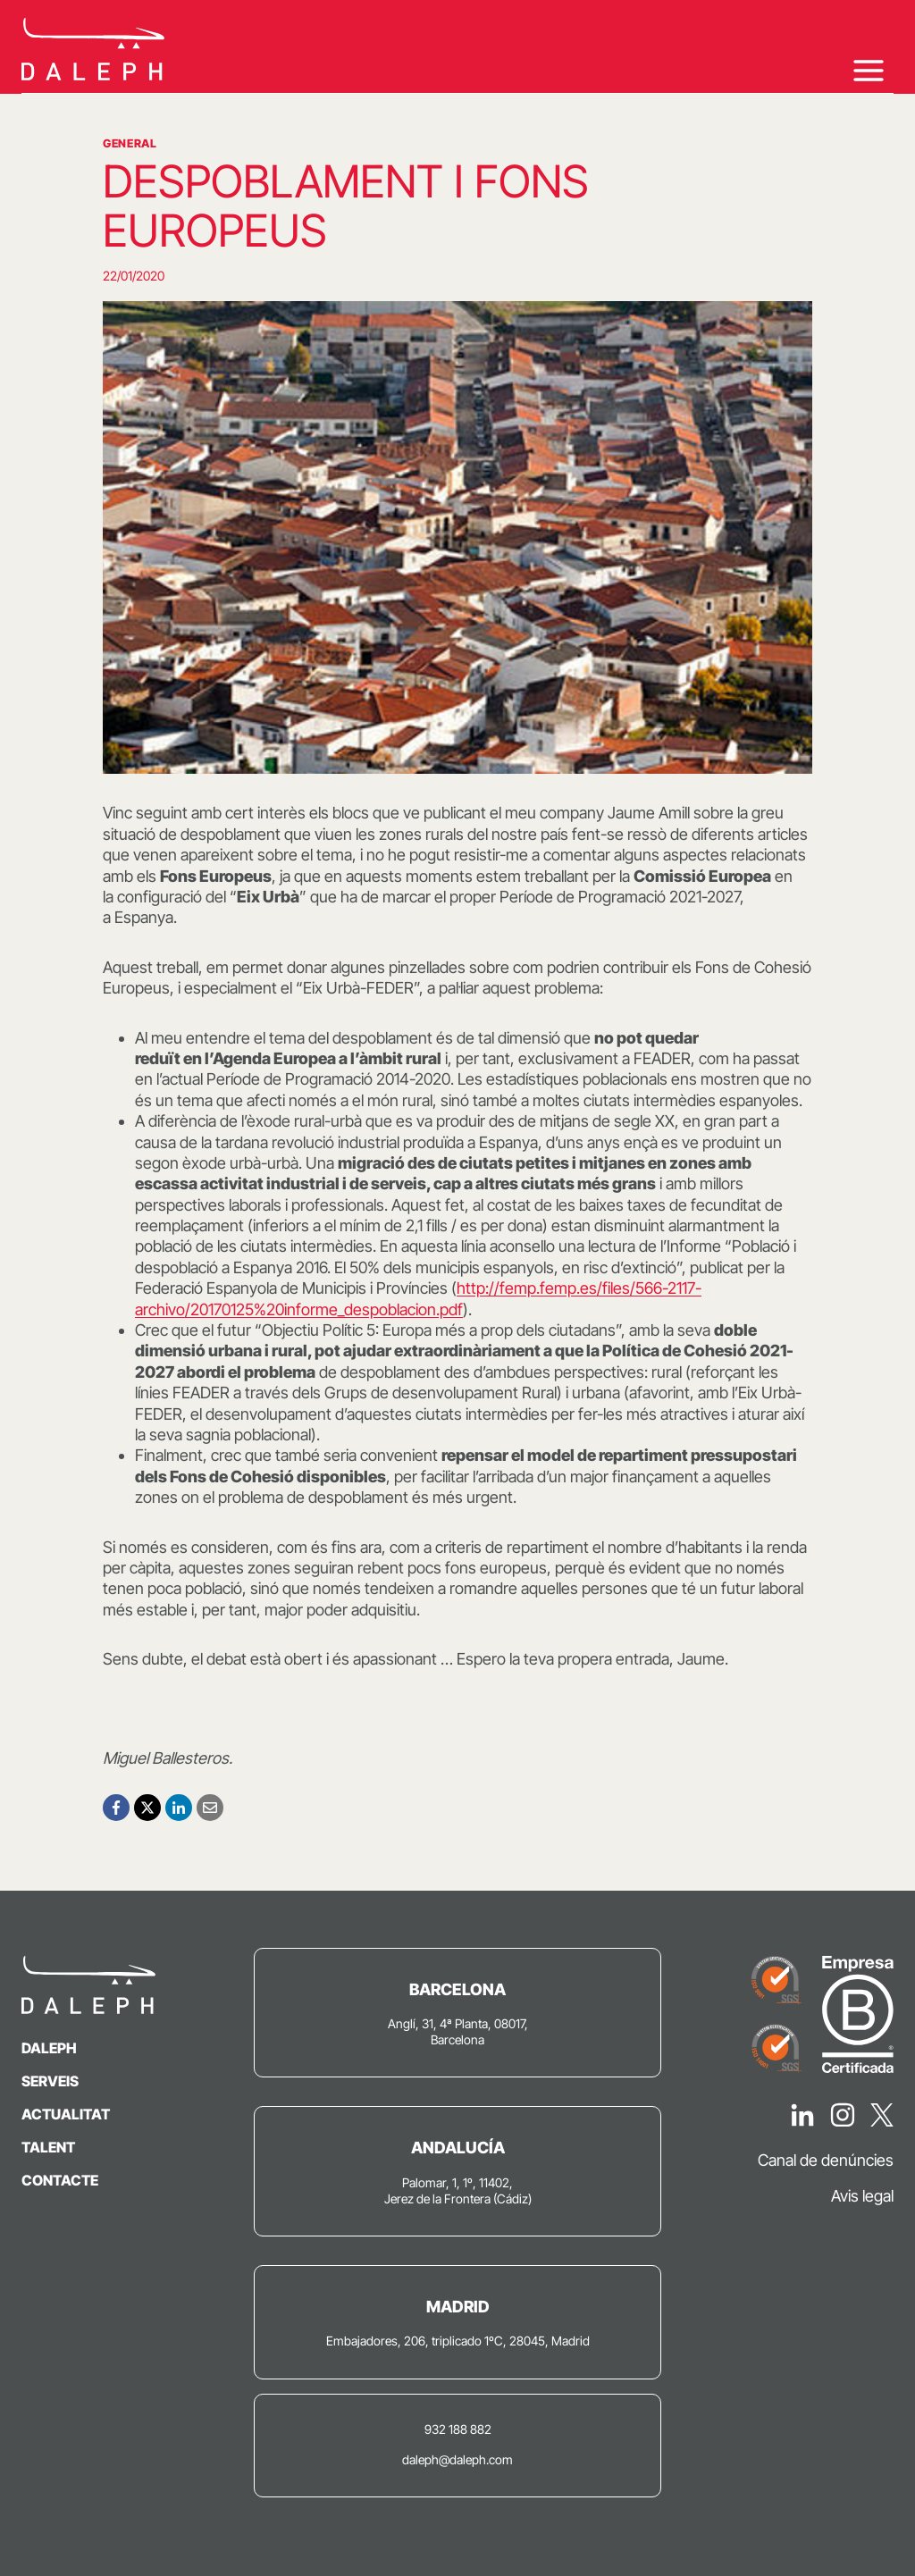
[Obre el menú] (868, 70)
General (129, 143)
